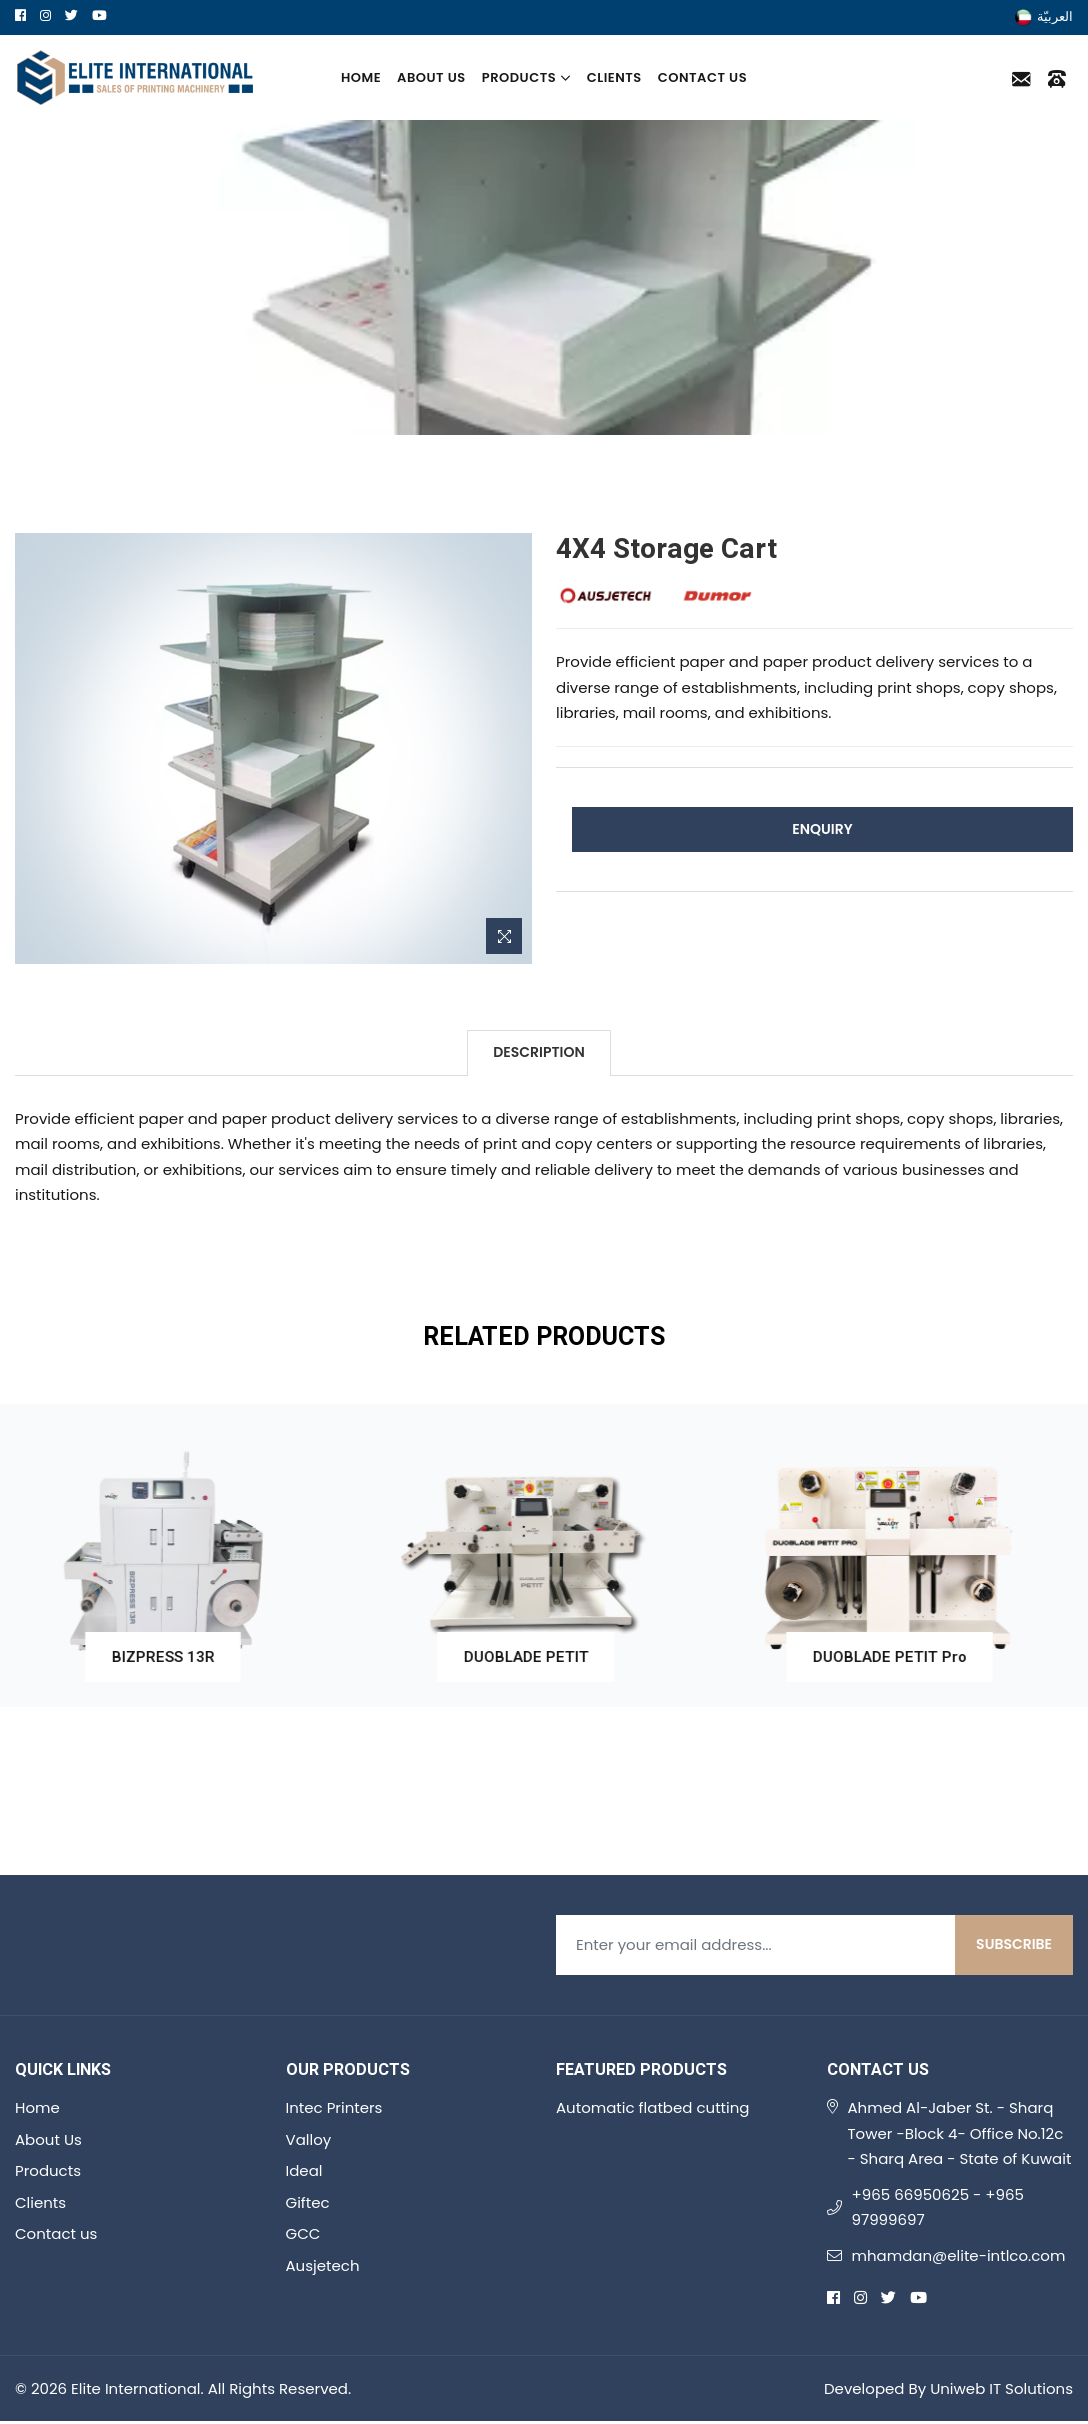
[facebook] (20, 15)
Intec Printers (334, 2107)
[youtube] (99, 15)
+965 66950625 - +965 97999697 (938, 2207)
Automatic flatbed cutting (653, 2107)
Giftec (308, 2202)
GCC (303, 2233)
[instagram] (45, 15)
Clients (614, 77)
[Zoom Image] (504, 936)
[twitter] (71, 15)
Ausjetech (323, 2265)
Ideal (304, 2170)
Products (526, 77)
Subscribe (1014, 1944)
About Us (431, 77)
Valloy (309, 2139)
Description (538, 1052)
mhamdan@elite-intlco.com (959, 2255)
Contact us (702, 77)
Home (361, 77)
